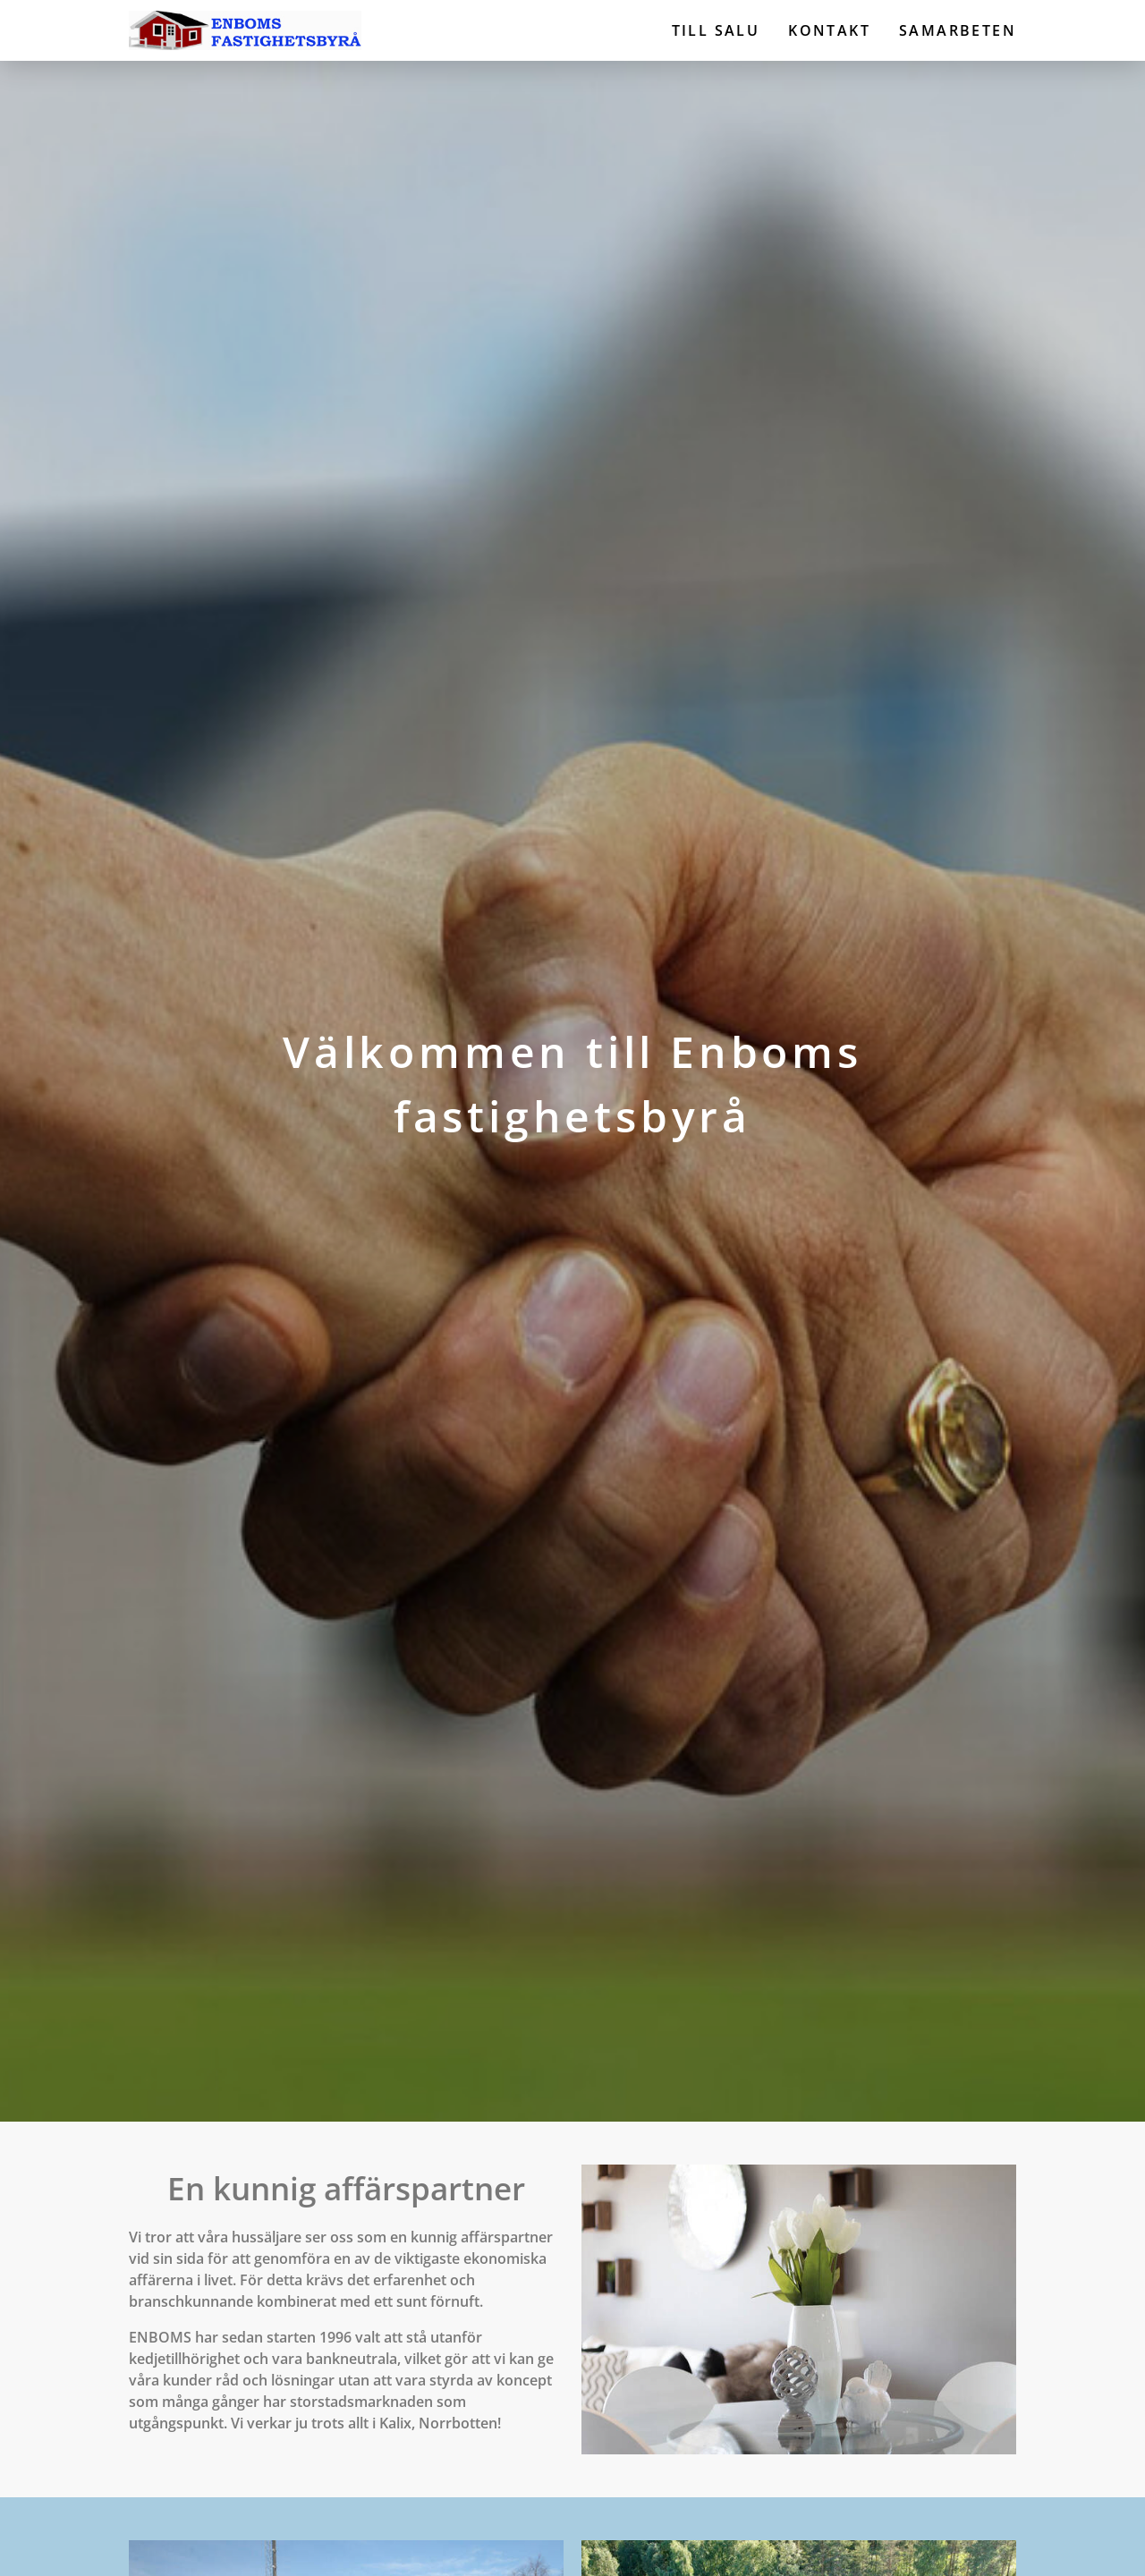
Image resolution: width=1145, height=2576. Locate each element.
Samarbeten (957, 30)
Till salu (716, 30)
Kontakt (829, 30)
